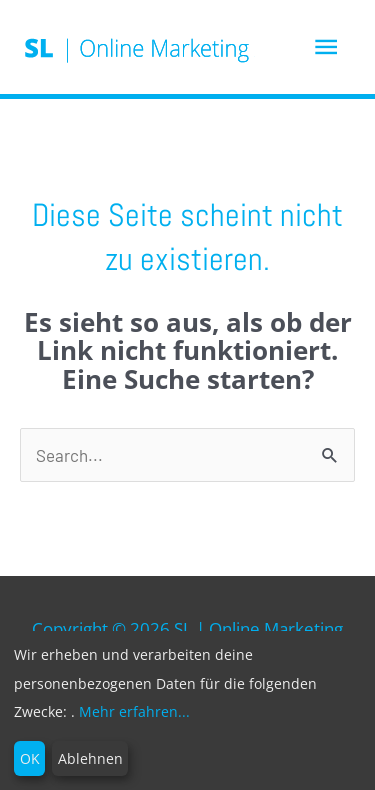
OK (30, 758)
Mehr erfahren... (134, 711)
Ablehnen (90, 758)
